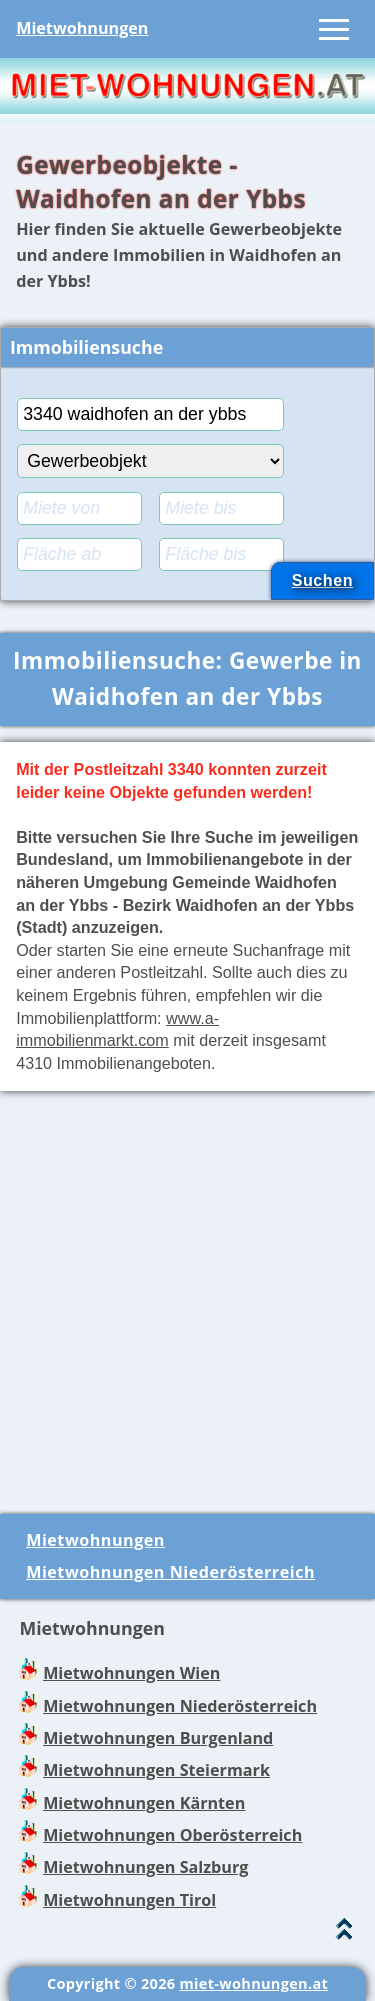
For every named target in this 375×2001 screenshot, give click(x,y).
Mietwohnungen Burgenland (158, 1738)
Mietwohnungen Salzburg (145, 1867)
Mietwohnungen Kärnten (144, 1803)
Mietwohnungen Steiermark (156, 1770)
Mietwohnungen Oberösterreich (172, 1835)
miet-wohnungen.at (253, 1983)
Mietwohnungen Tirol (129, 1900)
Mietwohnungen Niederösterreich (170, 1572)
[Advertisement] (187, 1294)
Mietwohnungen (82, 28)
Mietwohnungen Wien (131, 1673)
